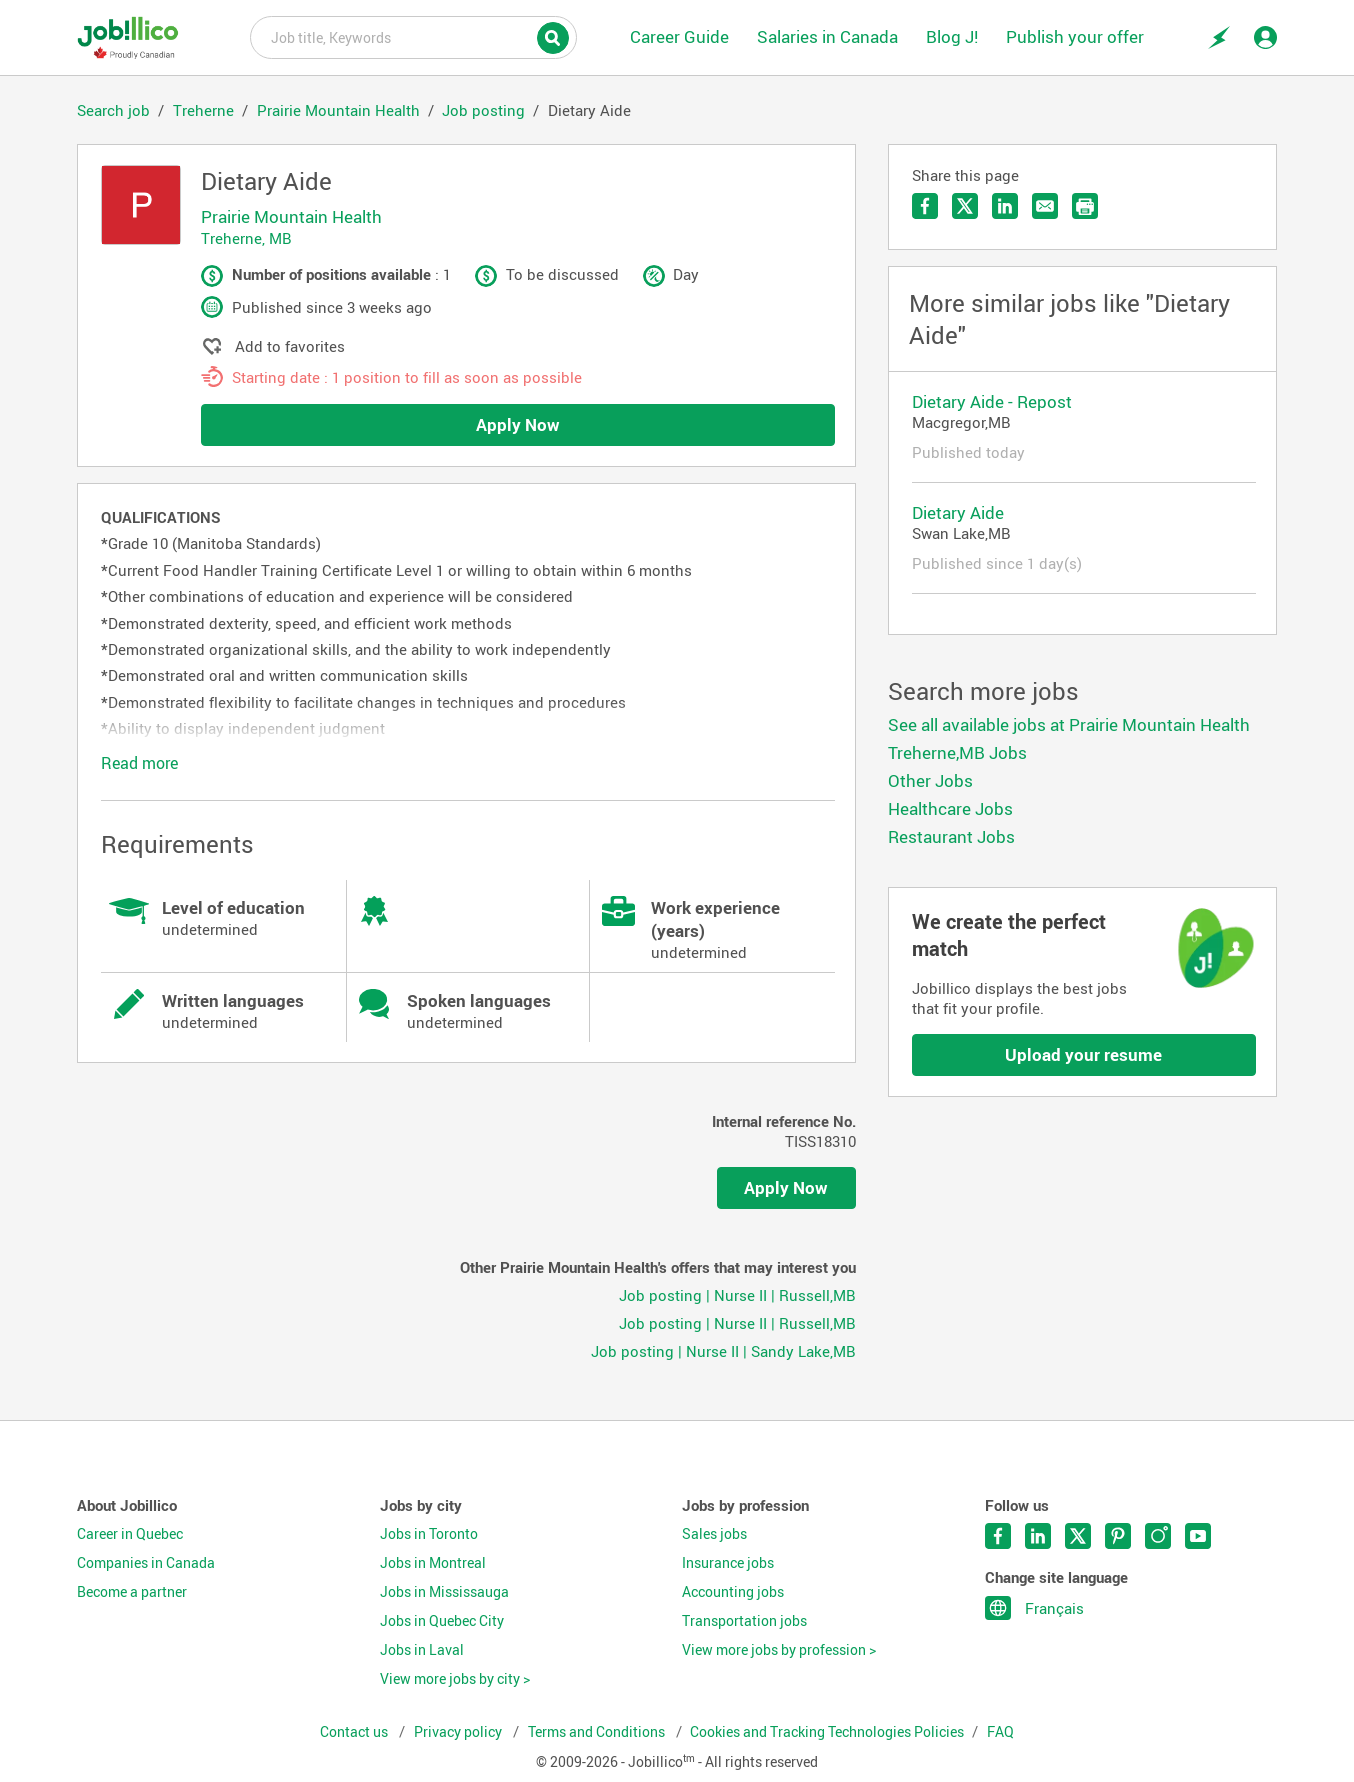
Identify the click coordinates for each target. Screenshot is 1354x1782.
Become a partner (132, 1592)
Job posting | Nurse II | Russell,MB (737, 1295)
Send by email (1045, 206)
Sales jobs (714, 1534)
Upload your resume (1083, 1054)
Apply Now (518, 424)
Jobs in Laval (422, 1650)
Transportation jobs (744, 1621)
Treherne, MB (246, 238)
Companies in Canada (146, 1563)
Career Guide (679, 36)
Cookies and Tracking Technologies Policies (827, 1732)
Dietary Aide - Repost (992, 401)
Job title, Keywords (413, 36)
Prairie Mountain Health (291, 216)
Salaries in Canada (827, 36)
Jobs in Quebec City (442, 1621)
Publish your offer (1075, 36)
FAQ (1000, 1732)
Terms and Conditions (598, 1732)
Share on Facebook (925, 206)
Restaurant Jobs (951, 836)
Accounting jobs (733, 1592)
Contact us (355, 1732)
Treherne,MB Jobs (957, 752)
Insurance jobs (728, 1563)
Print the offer (1085, 206)
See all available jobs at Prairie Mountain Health (1069, 724)
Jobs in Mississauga (444, 1592)
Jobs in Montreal (433, 1563)
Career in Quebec (130, 1534)
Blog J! (952, 36)
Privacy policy (459, 1732)
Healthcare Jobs (950, 808)
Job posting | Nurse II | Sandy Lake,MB (723, 1351)
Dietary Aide (958, 512)
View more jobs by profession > (779, 1650)
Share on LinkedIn (1005, 206)
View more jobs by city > (455, 1679)
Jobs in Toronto (429, 1534)
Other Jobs (930, 780)
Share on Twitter (965, 206)
